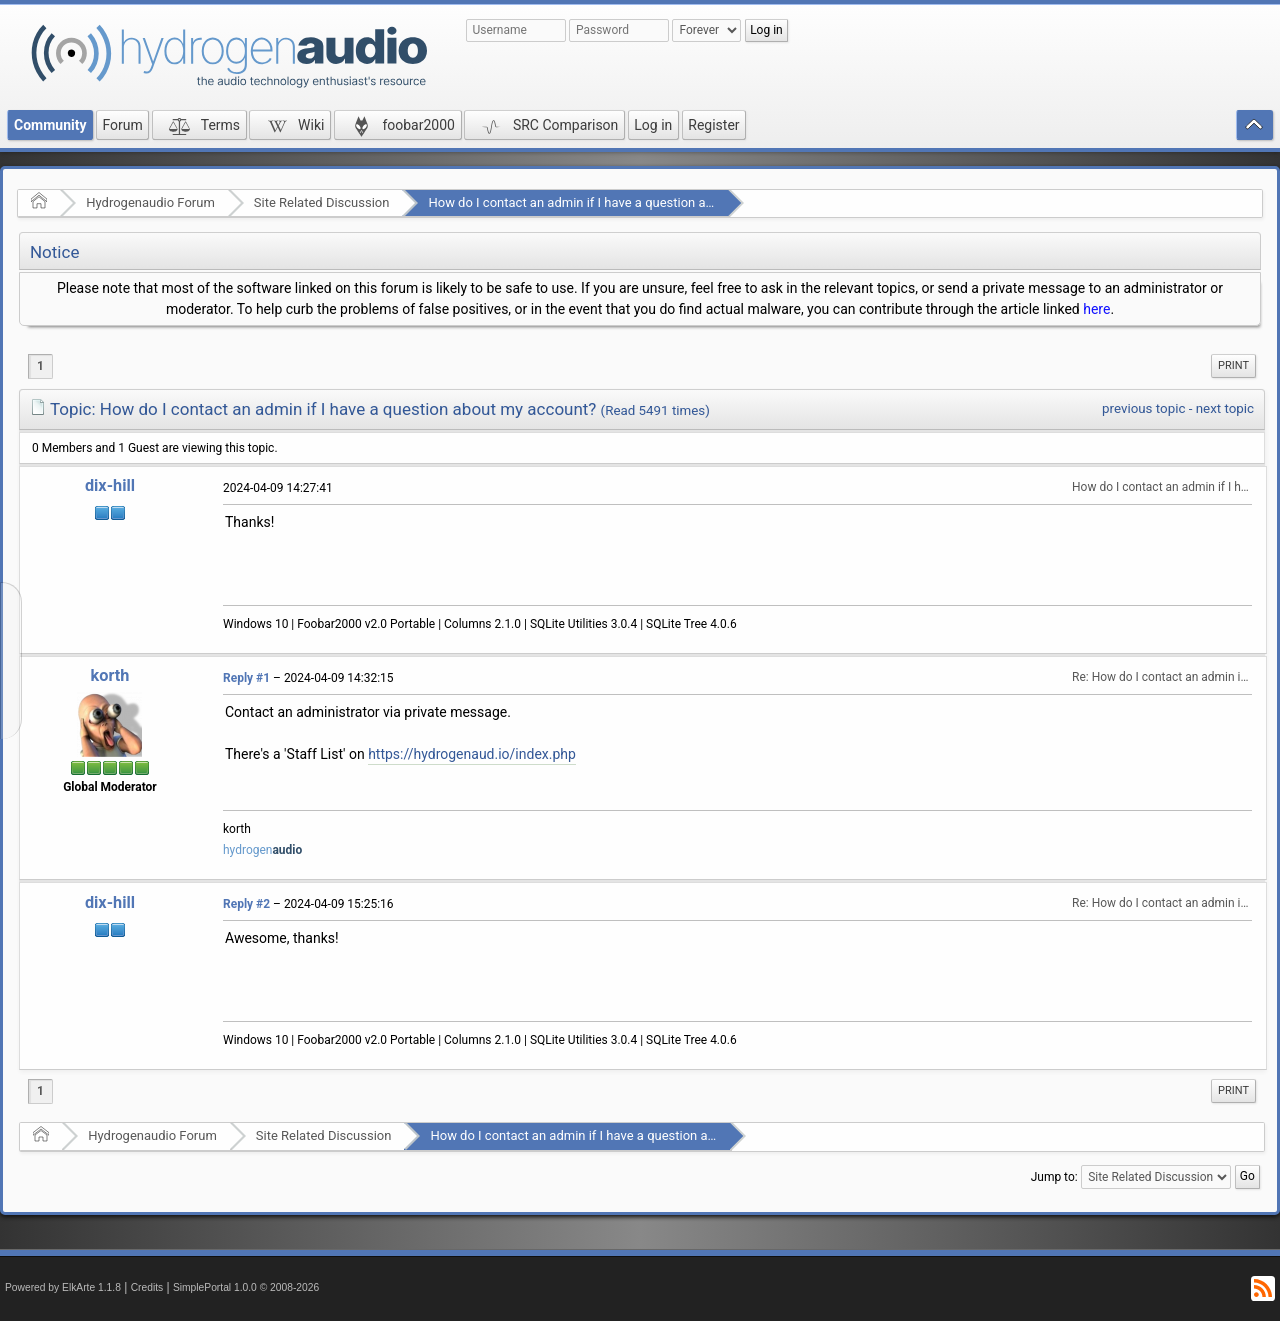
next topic (1225, 408)
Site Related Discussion (322, 202)
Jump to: (1054, 1176)
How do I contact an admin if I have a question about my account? (618, 202)
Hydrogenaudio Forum (150, 202)
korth (110, 675)
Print (1233, 365)
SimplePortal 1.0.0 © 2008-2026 (246, 1287)
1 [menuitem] (40, 366)
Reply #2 (246, 904)
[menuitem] (1233, 366)
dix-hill (110, 485)
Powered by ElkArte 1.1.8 (63, 1287)
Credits (147, 1287)
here (1096, 309)
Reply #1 (246, 678)
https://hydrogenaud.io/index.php (472, 754)
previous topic (1143, 408)
